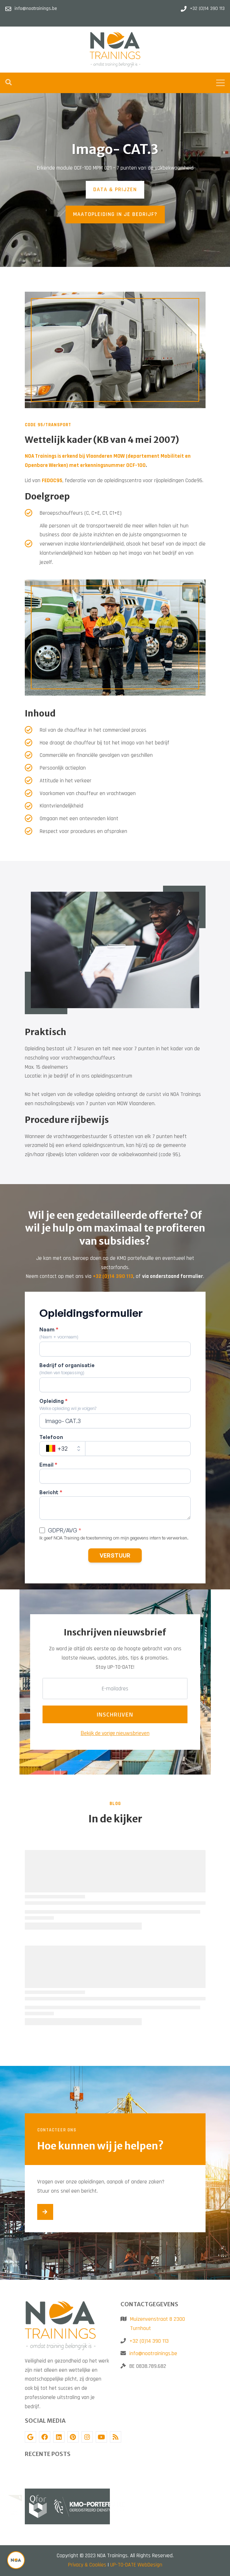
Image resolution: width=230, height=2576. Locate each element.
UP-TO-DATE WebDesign (136, 2564)
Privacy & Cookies (87, 2564)
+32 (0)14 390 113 (149, 2341)
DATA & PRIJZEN (115, 189)
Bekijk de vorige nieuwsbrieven (115, 1733)
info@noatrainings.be (153, 2353)
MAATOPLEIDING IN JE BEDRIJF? (115, 214)
